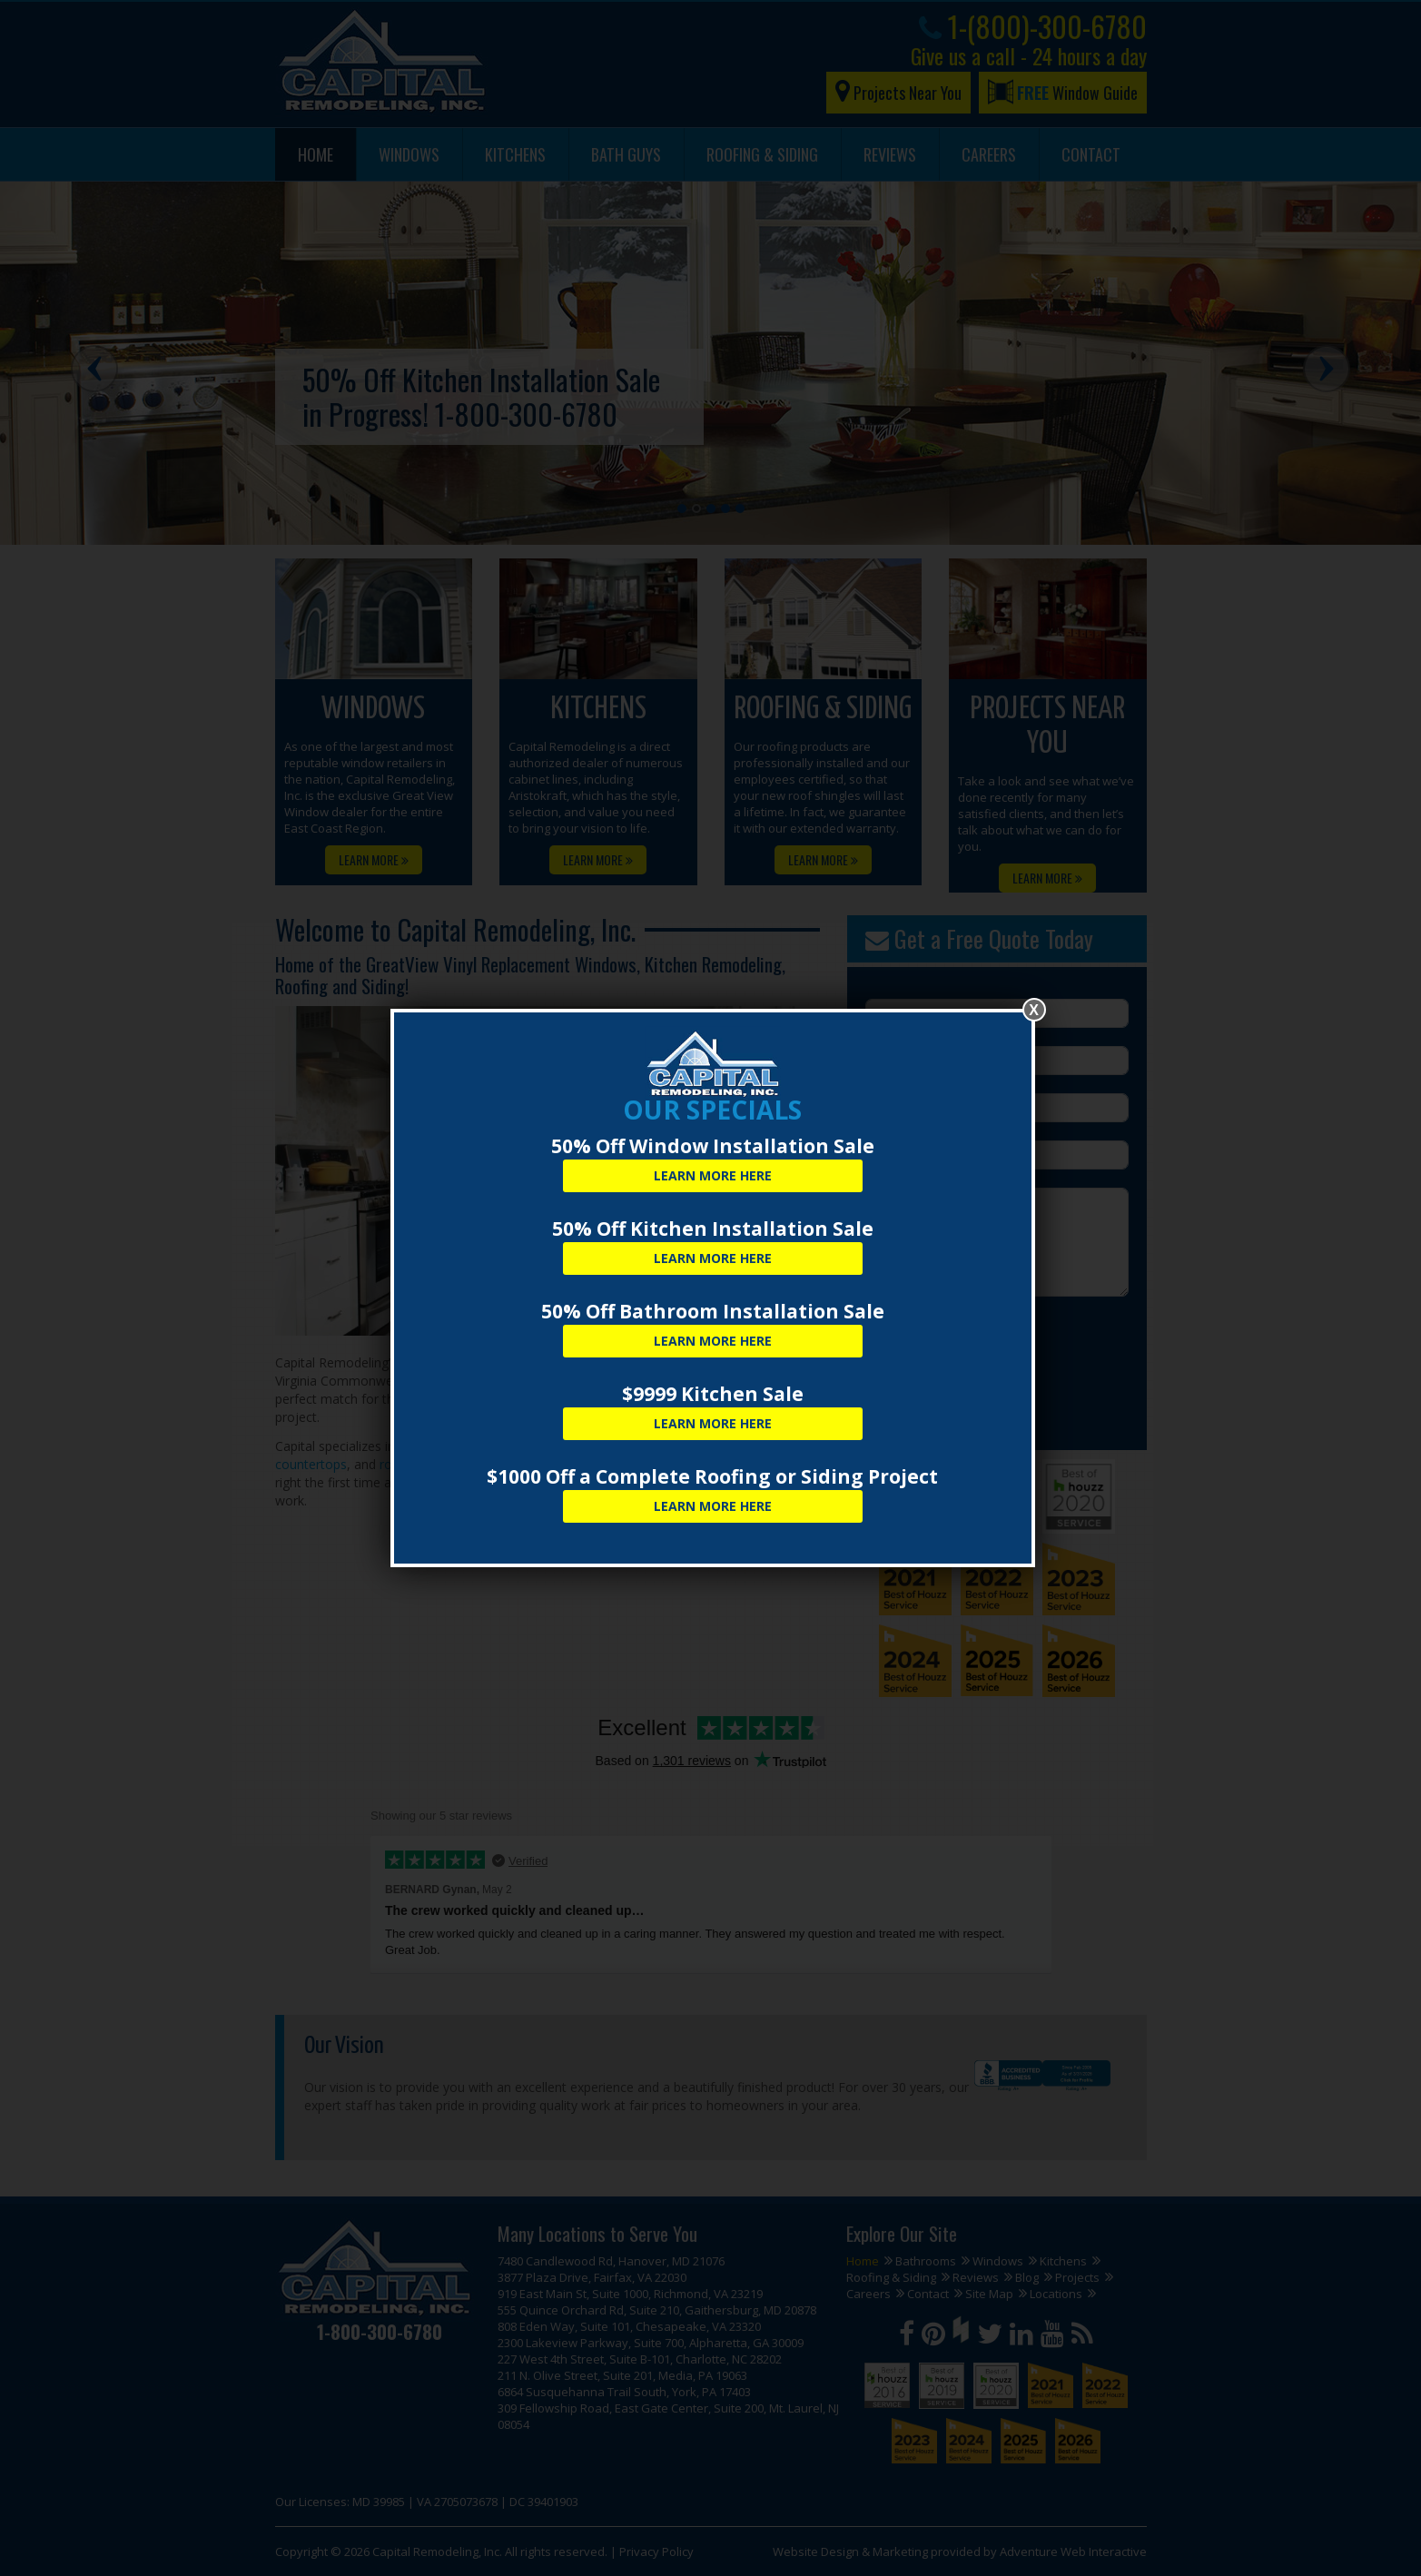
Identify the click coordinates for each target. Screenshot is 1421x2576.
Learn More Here (713, 1175)
